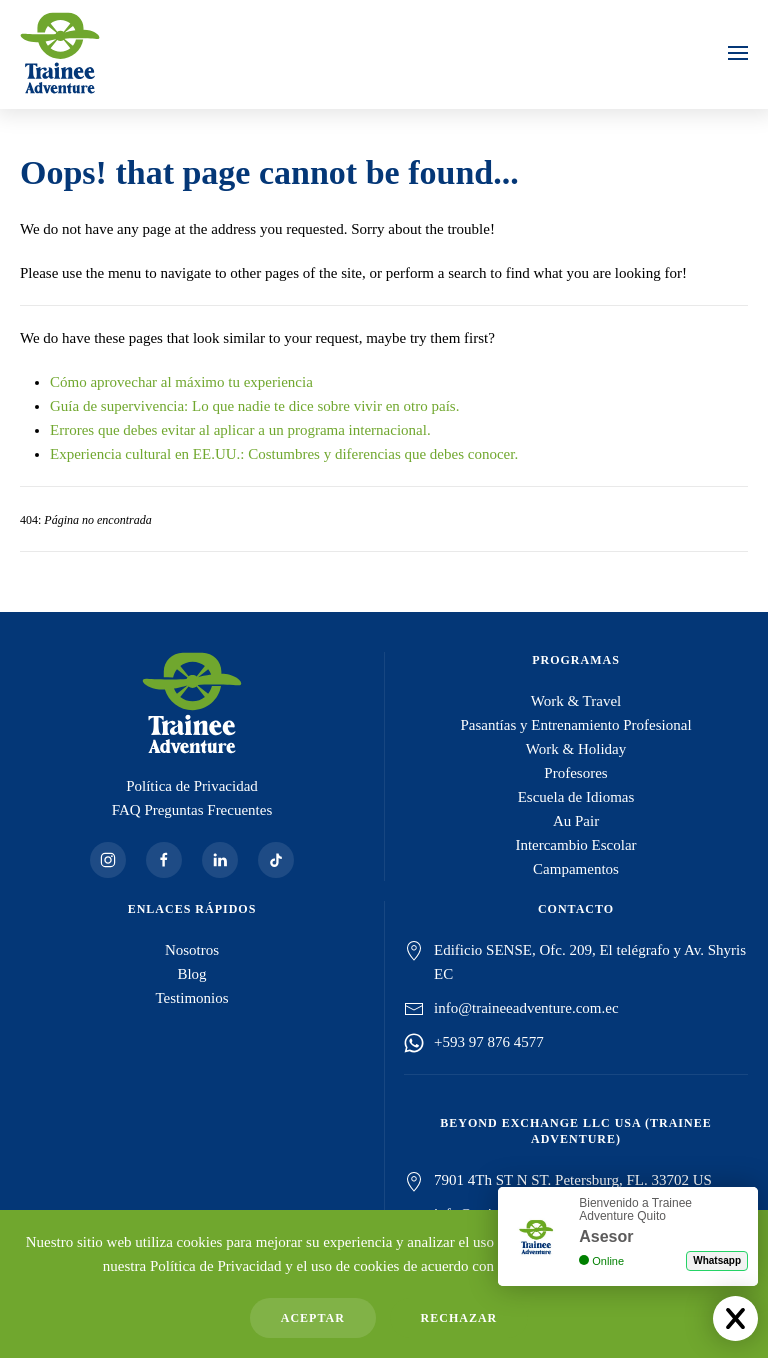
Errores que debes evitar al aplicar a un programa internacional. (240, 430)
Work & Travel (576, 701)
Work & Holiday (576, 749)
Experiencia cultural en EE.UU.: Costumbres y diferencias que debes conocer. (284, 454)
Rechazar (459, 1318)
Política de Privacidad (192, 786)
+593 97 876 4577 (489, 1042)
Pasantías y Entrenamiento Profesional (575, 725)
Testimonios (191, 998)
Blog (191, 974)
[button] (738, 53)
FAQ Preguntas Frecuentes (192, 810)
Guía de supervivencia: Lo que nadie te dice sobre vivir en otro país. (254, 406)
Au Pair (576, 821)
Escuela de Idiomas (576, 797)
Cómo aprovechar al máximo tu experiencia (181, 382)
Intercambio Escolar (575, 845)
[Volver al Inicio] (60, 53)
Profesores (575, 773)
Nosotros (192, 950)
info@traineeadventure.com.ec (526, 1008)
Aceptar (313, 1318)
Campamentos (576, 869)
